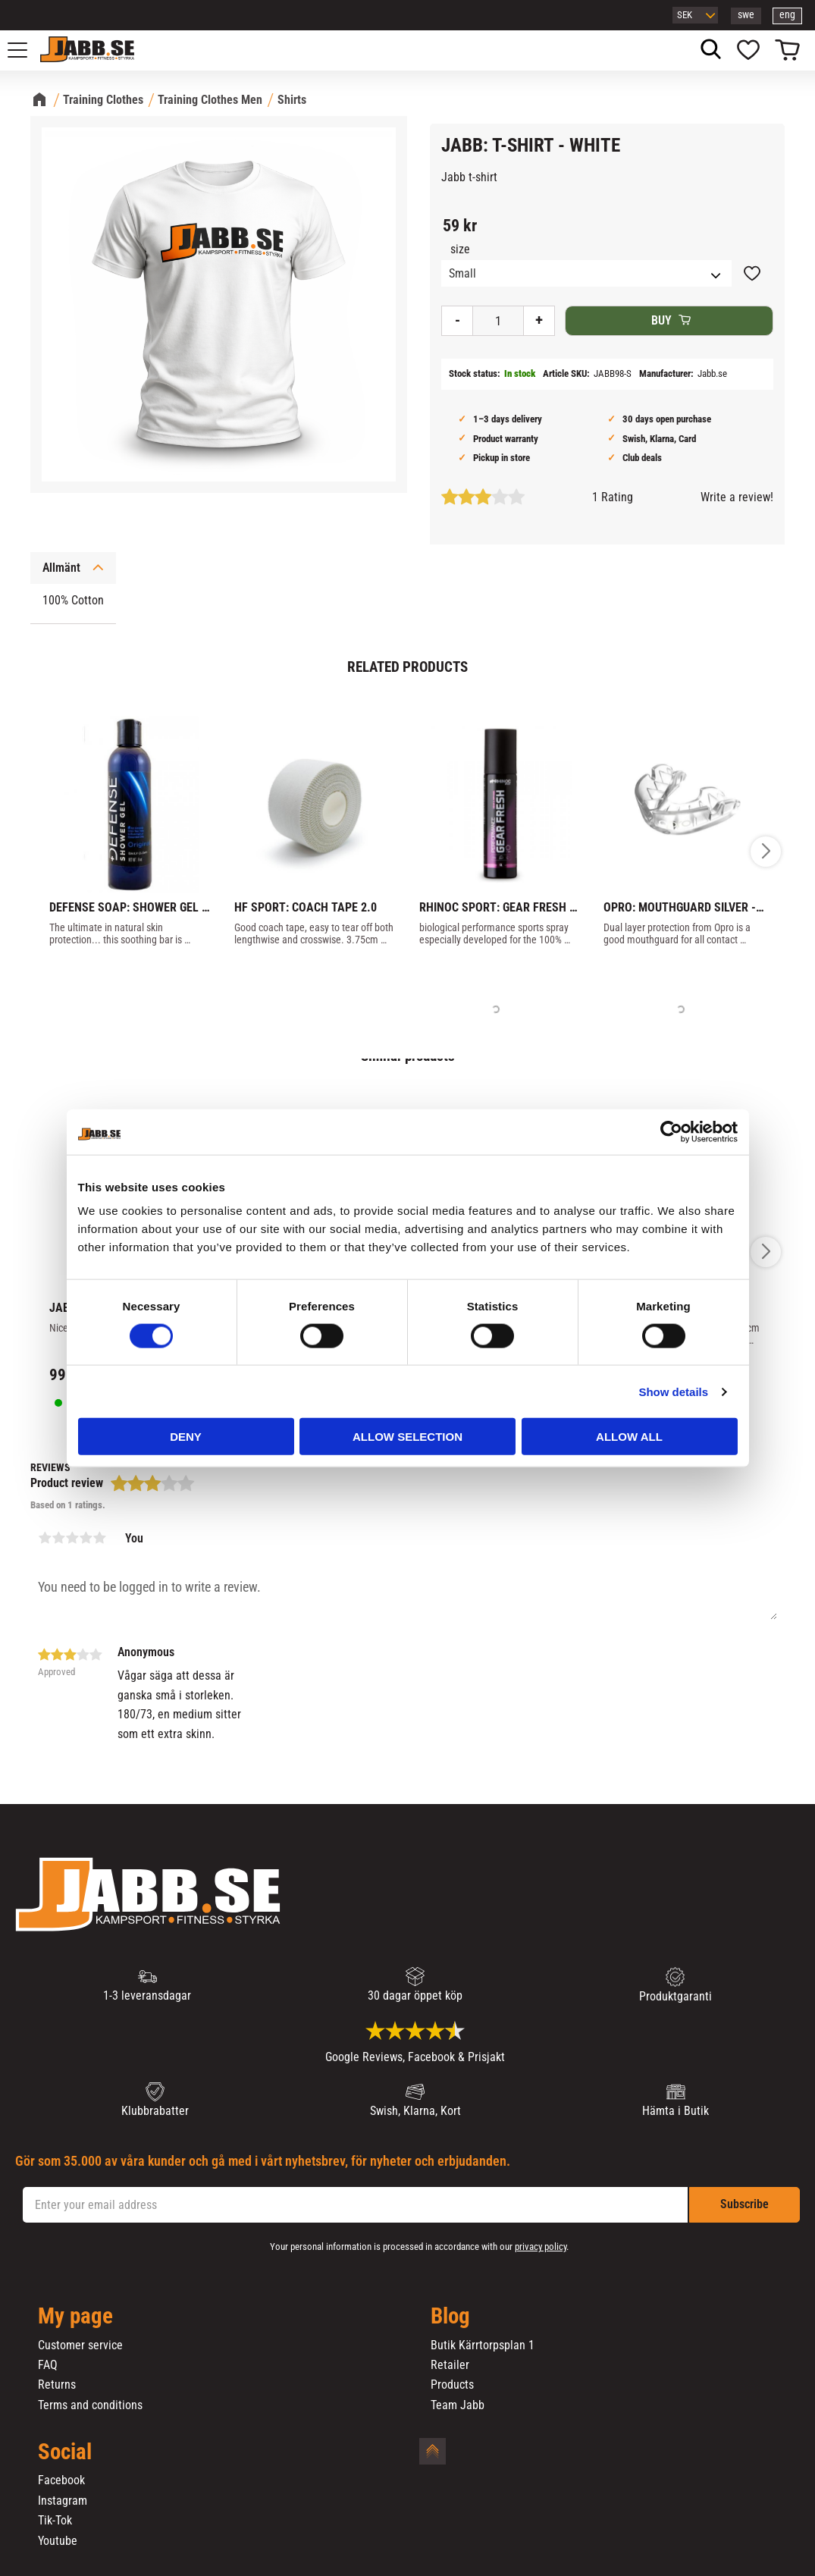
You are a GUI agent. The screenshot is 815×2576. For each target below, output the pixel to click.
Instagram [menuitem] (62, 2501)
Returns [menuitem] (57, 2385)
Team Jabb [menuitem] (457, 2405)
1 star (45, 1538)
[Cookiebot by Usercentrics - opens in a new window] (671, 1131)
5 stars (99, 1538)
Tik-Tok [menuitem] (55, 2520)
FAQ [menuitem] (48, 2365)
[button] (26, 50)
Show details (673, 1391)
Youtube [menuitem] (57, 2541)
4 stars (85, 1538)
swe (746, 14)
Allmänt (61, 567)
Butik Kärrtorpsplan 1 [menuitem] (482, 2345)
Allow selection (407, 1436)
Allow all (629, 1436)
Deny (186, 1436)
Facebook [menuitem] (61, 2480)
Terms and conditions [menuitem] (90, 2405)
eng (787, 14)
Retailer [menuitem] (450, 2365)
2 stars (58, 1538)
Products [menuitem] (452, 2385)
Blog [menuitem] (450, 2317)
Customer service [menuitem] (80, 2345)
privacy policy (540, 2246)
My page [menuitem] (75, 2317)
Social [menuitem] (65, 2452)
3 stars (72, 1538)
